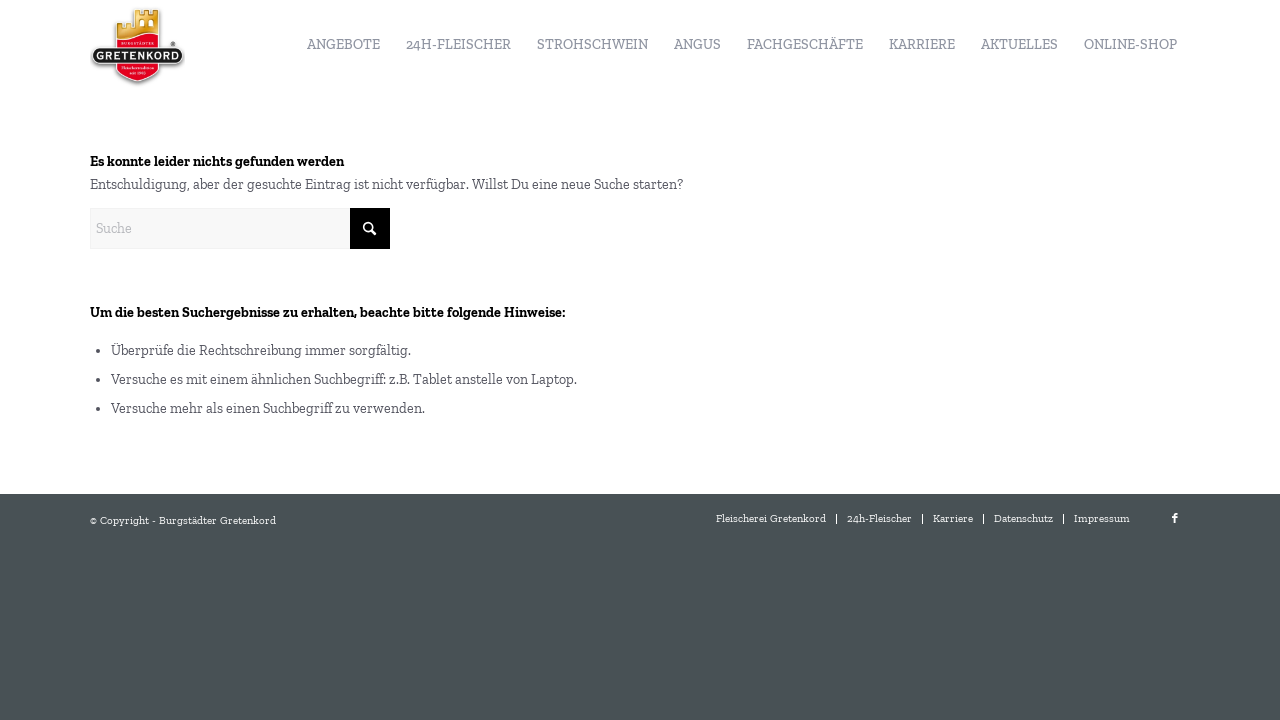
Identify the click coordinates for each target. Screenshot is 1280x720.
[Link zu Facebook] (1175, 519)
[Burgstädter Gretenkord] (137, 45)
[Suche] (240, 228)
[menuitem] (343, 45)
